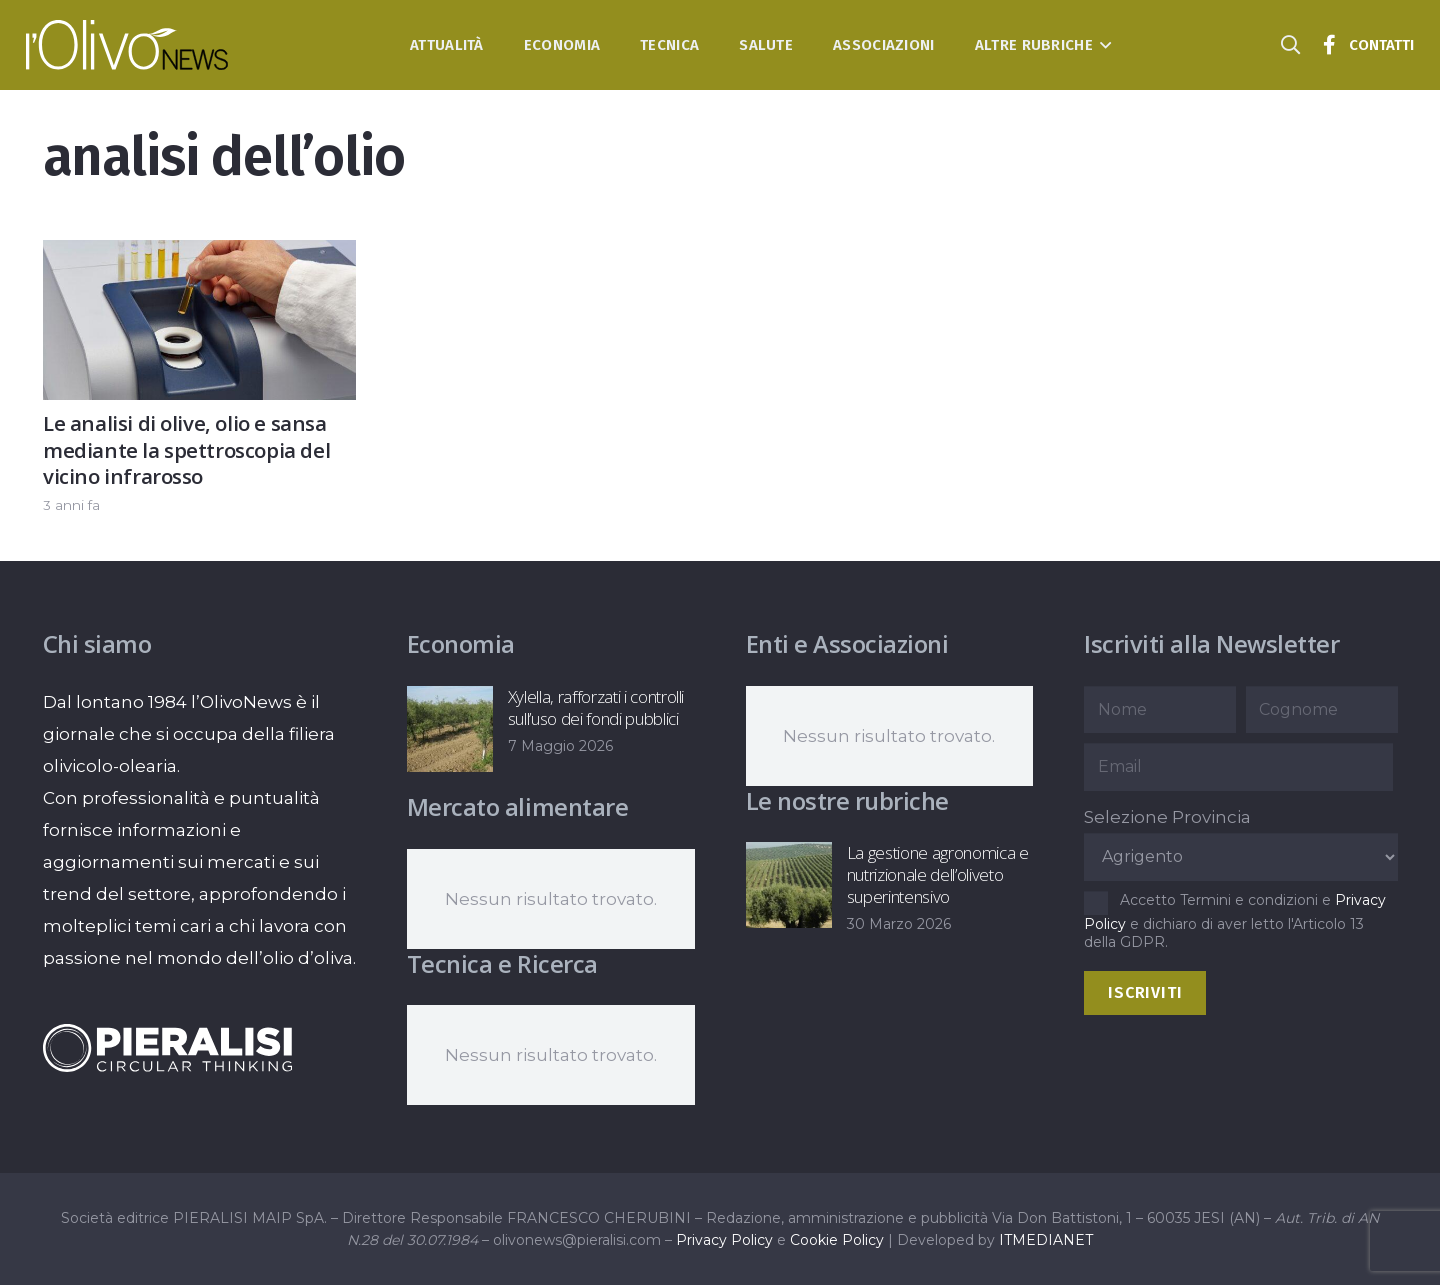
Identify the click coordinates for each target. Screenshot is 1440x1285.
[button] (1102, 45)
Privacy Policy (724, 1240)
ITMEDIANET (1046, 1240)
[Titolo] (1329, 45)
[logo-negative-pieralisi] (168, 1048)
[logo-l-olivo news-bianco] (127, 45)
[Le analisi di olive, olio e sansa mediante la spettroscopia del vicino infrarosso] (199, 256)
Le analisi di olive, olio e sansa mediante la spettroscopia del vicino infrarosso (186, 449)
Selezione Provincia (1167, 817)
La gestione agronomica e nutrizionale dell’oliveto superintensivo (937, 874)
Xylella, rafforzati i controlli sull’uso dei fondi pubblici (595, 707)
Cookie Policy (837, 1240)
